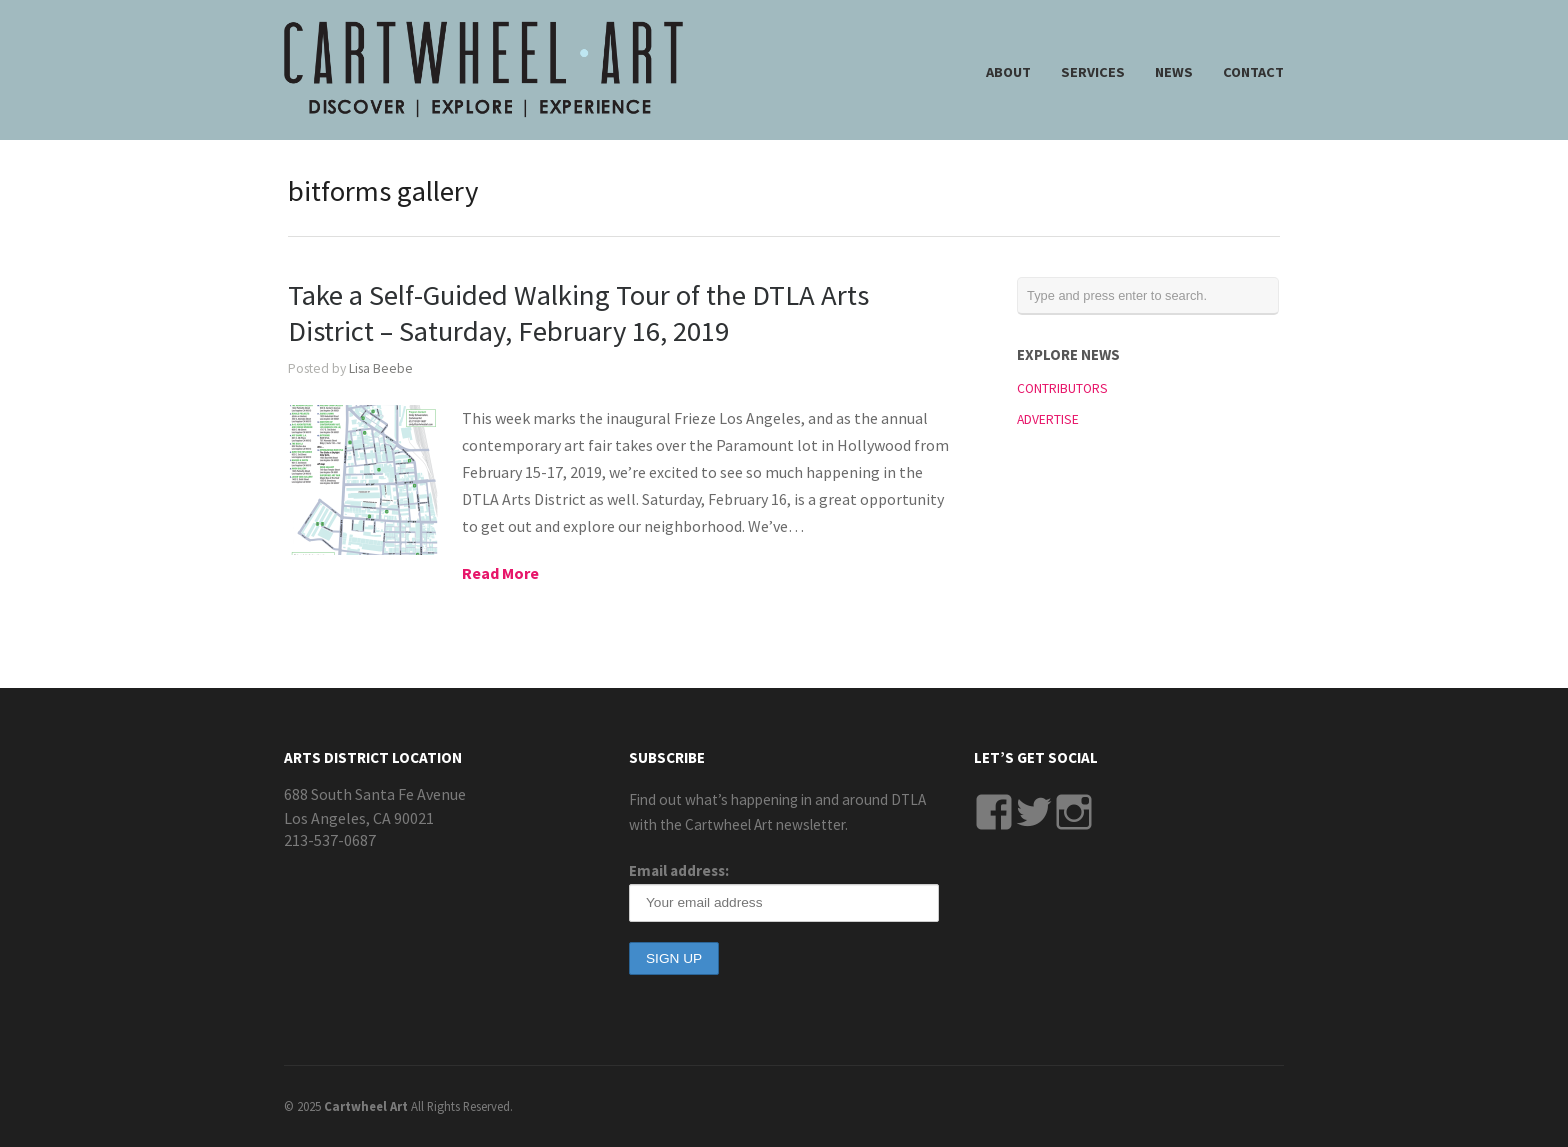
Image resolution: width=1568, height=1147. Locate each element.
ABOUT (1008, 72)
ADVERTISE (1048, 419)
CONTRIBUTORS (1062, 388)
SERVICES (1093, 72)
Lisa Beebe (381, 368)
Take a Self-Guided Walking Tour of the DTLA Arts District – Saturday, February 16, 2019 (578, 313)
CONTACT (1253, 72)
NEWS (1174, 72)
